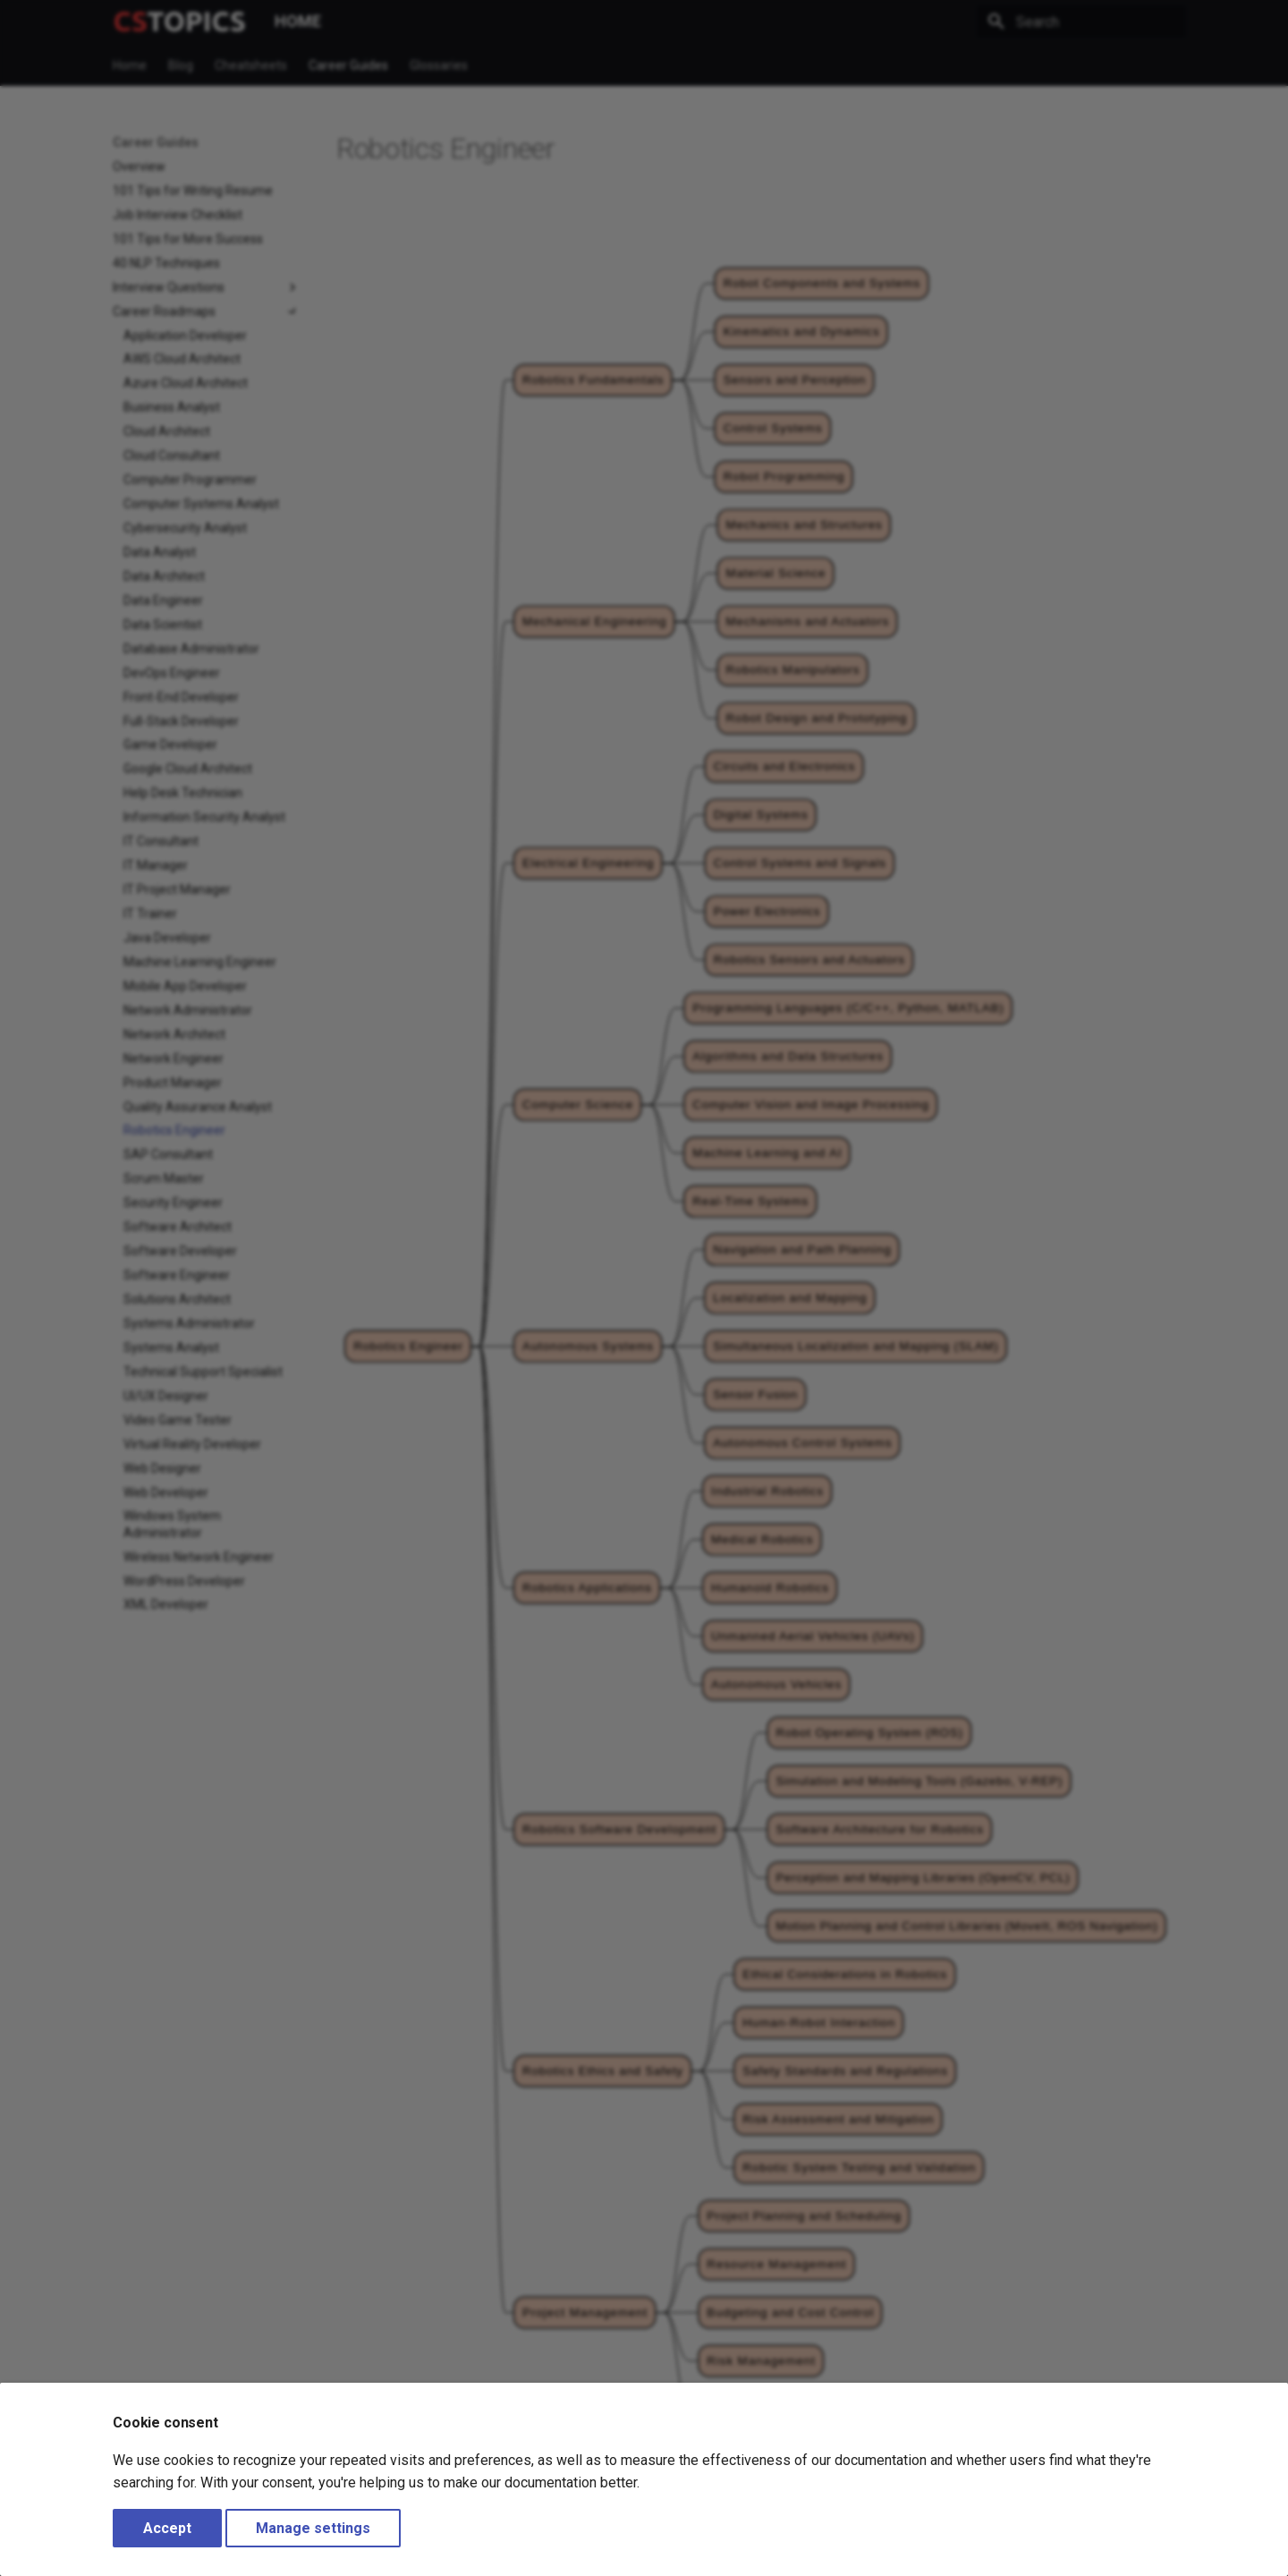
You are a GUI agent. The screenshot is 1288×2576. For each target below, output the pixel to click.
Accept (167, 2528)
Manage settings (313, 2528)
